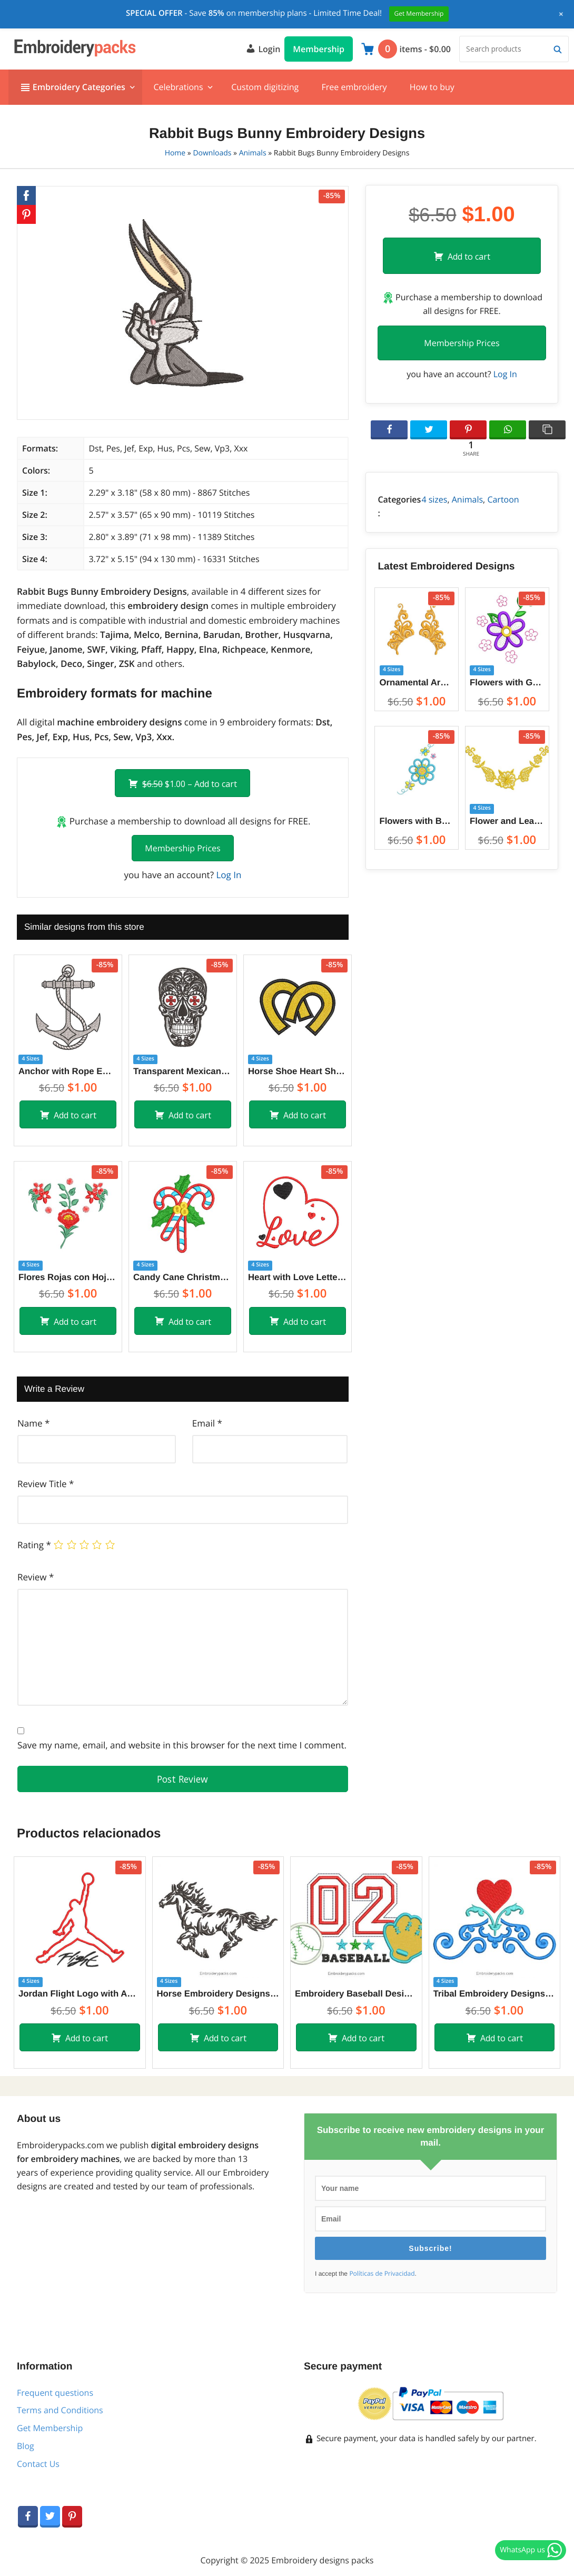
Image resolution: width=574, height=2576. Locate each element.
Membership (318, 49)
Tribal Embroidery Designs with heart (494, 1994)
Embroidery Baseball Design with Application (356, 1994)
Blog (25, 2446)
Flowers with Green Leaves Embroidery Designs (507, 682)
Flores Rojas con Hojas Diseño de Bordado (67, 1277)
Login (262, 48)
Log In (228, 875)
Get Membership (50, 2428)
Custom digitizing (265, 87)
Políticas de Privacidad (381, 2273)
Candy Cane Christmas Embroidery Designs (182, 1277)
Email (207, 1423)
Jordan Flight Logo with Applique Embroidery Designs (79, 1994)
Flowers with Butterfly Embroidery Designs (416, 821)
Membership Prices (182, 848)
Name (33, 1423)
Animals (252, 153)
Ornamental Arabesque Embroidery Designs (416, 682)
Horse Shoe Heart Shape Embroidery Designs (297, 1071)
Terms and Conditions (60, 2410)
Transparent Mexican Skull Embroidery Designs (182, 1071)
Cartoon (503, 499)
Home (175, 153)
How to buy (432, 87)
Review (35, 1577)
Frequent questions (55, 2392)
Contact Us (38, 2464)
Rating (34, 1545)
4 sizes (434, 499)
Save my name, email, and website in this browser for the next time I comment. (182, 1745)
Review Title (45, 1484)
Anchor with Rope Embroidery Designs (67, 1071)
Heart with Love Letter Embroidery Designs (297, 1277)
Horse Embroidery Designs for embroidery (218, 1994)
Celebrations (178, 87)
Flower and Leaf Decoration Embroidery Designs (507, 821)
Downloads (212, 153)
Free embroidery (354, 87)
